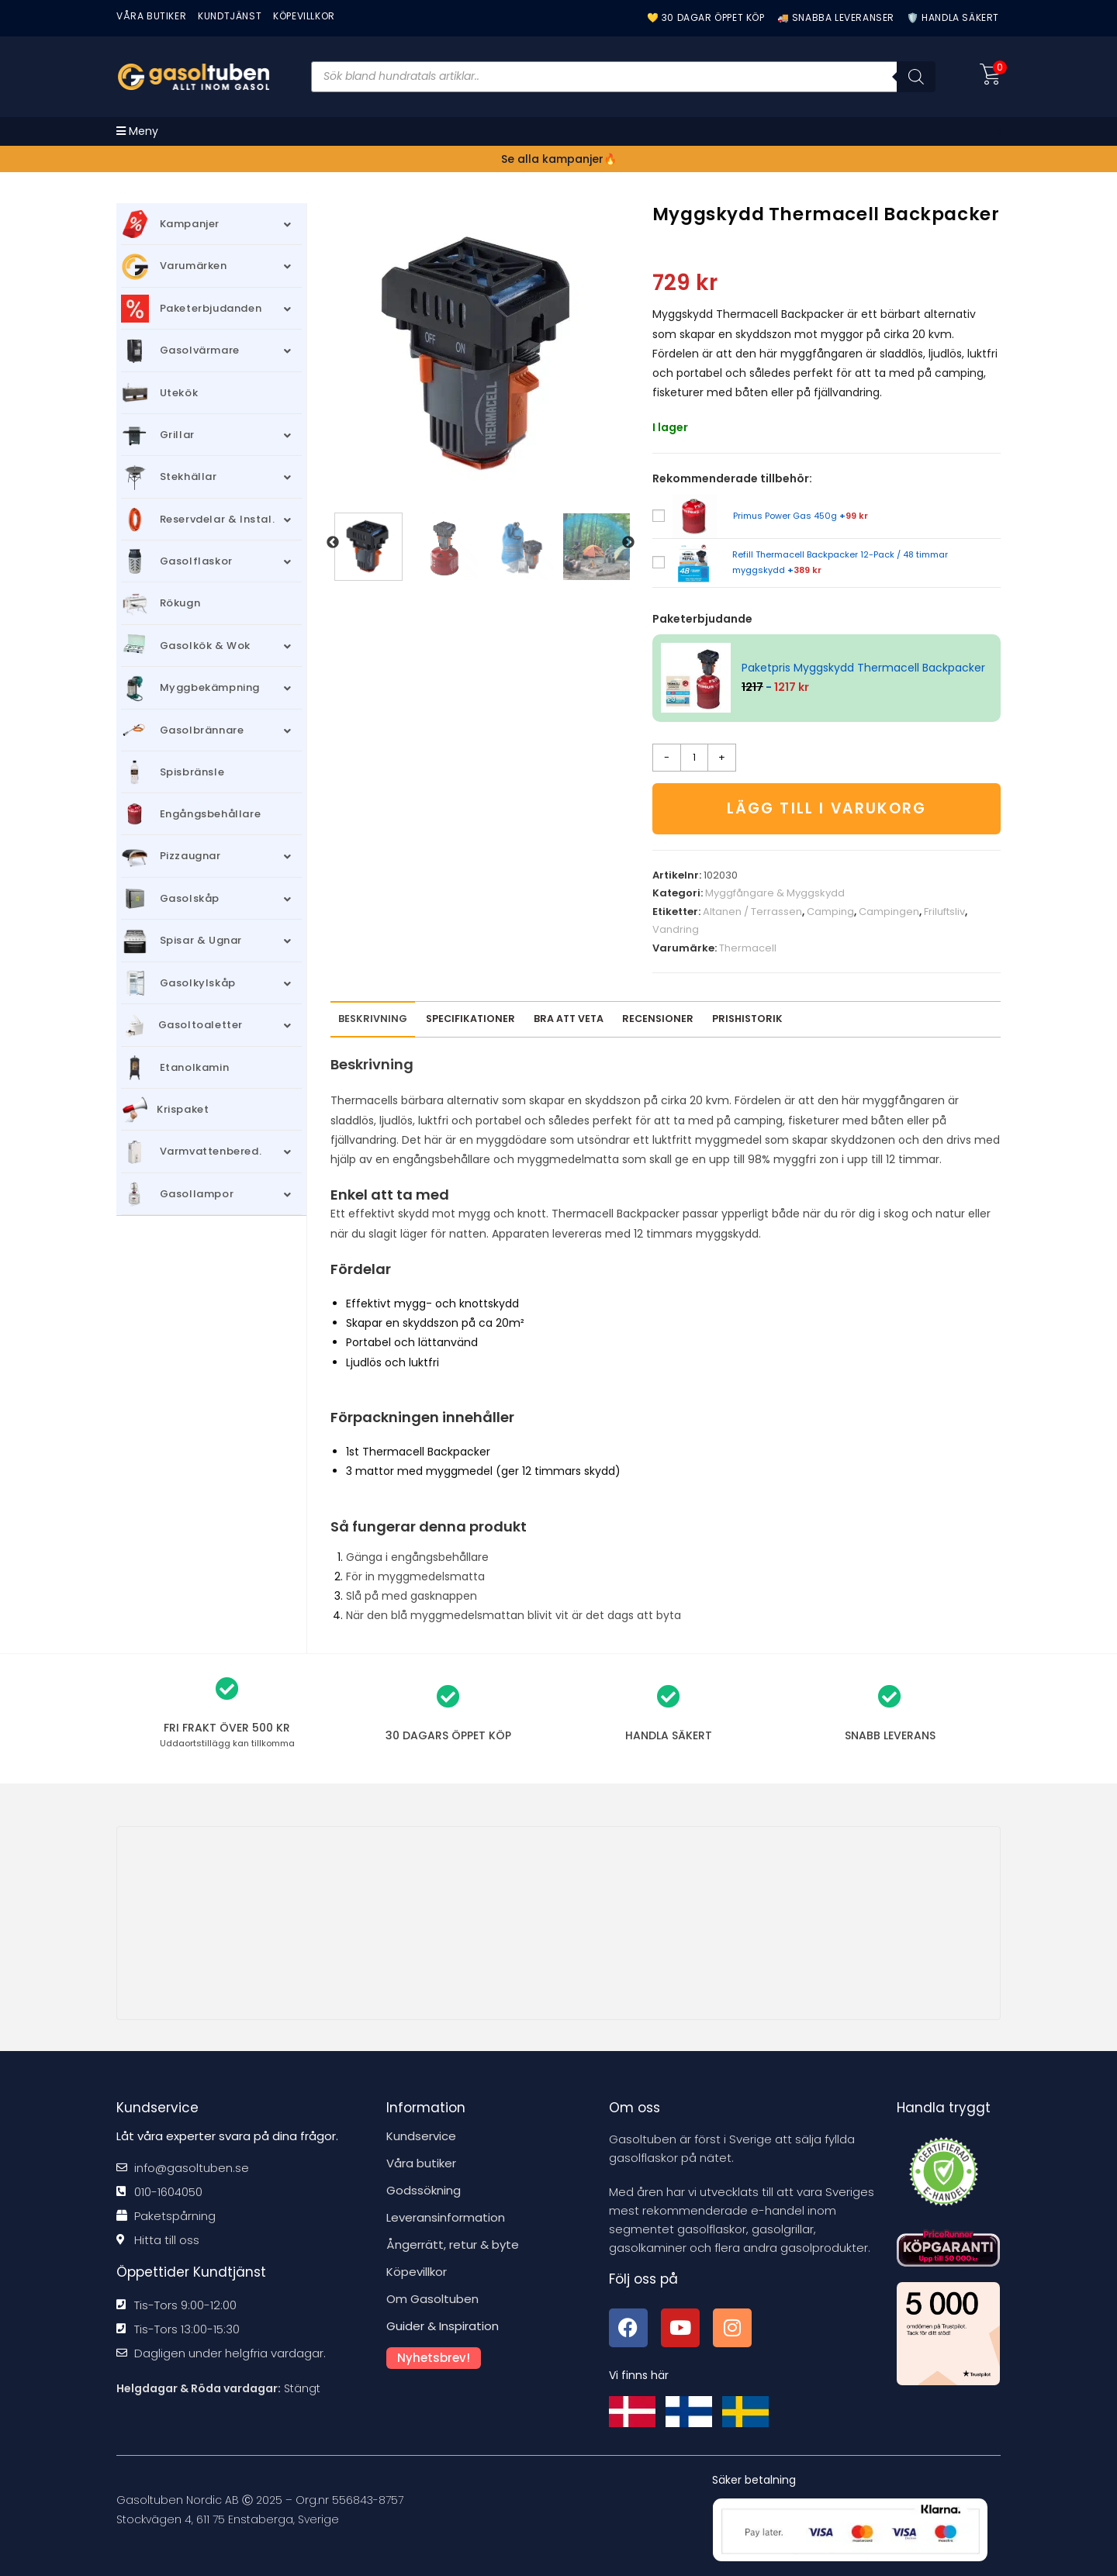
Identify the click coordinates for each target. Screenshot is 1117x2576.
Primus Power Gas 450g (800, 515)
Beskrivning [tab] (372, 1018)
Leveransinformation (445, 2217)
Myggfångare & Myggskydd (775, 893)
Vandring (675, 929)
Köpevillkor (416, 2271)
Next (628, 543)
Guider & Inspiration (442, 2326)
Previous (333, 543)
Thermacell (747, 948)
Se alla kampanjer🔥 (559, 159)
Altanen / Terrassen (752, 911)
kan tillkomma (227, 1743)
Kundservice (421, 2136)
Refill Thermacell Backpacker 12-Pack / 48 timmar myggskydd (840, 562)
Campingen (889, 911)
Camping (830, 911)
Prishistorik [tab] (747, 1018)
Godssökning (423, 2190)
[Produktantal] (694, 758)
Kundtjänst (229, 15)
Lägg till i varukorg (826, 808)
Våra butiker (421, 2163)
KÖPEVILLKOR (304, 15)
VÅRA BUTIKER (151, 15)
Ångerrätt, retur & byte (452, 2244)
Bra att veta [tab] (568, 1018)
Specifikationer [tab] (470, 1018)
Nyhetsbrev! (433, 2358)
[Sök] (916, 76)
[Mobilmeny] (137, 131)
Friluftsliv (944, 911)
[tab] (657, 1019)
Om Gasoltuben (432, 2299)
